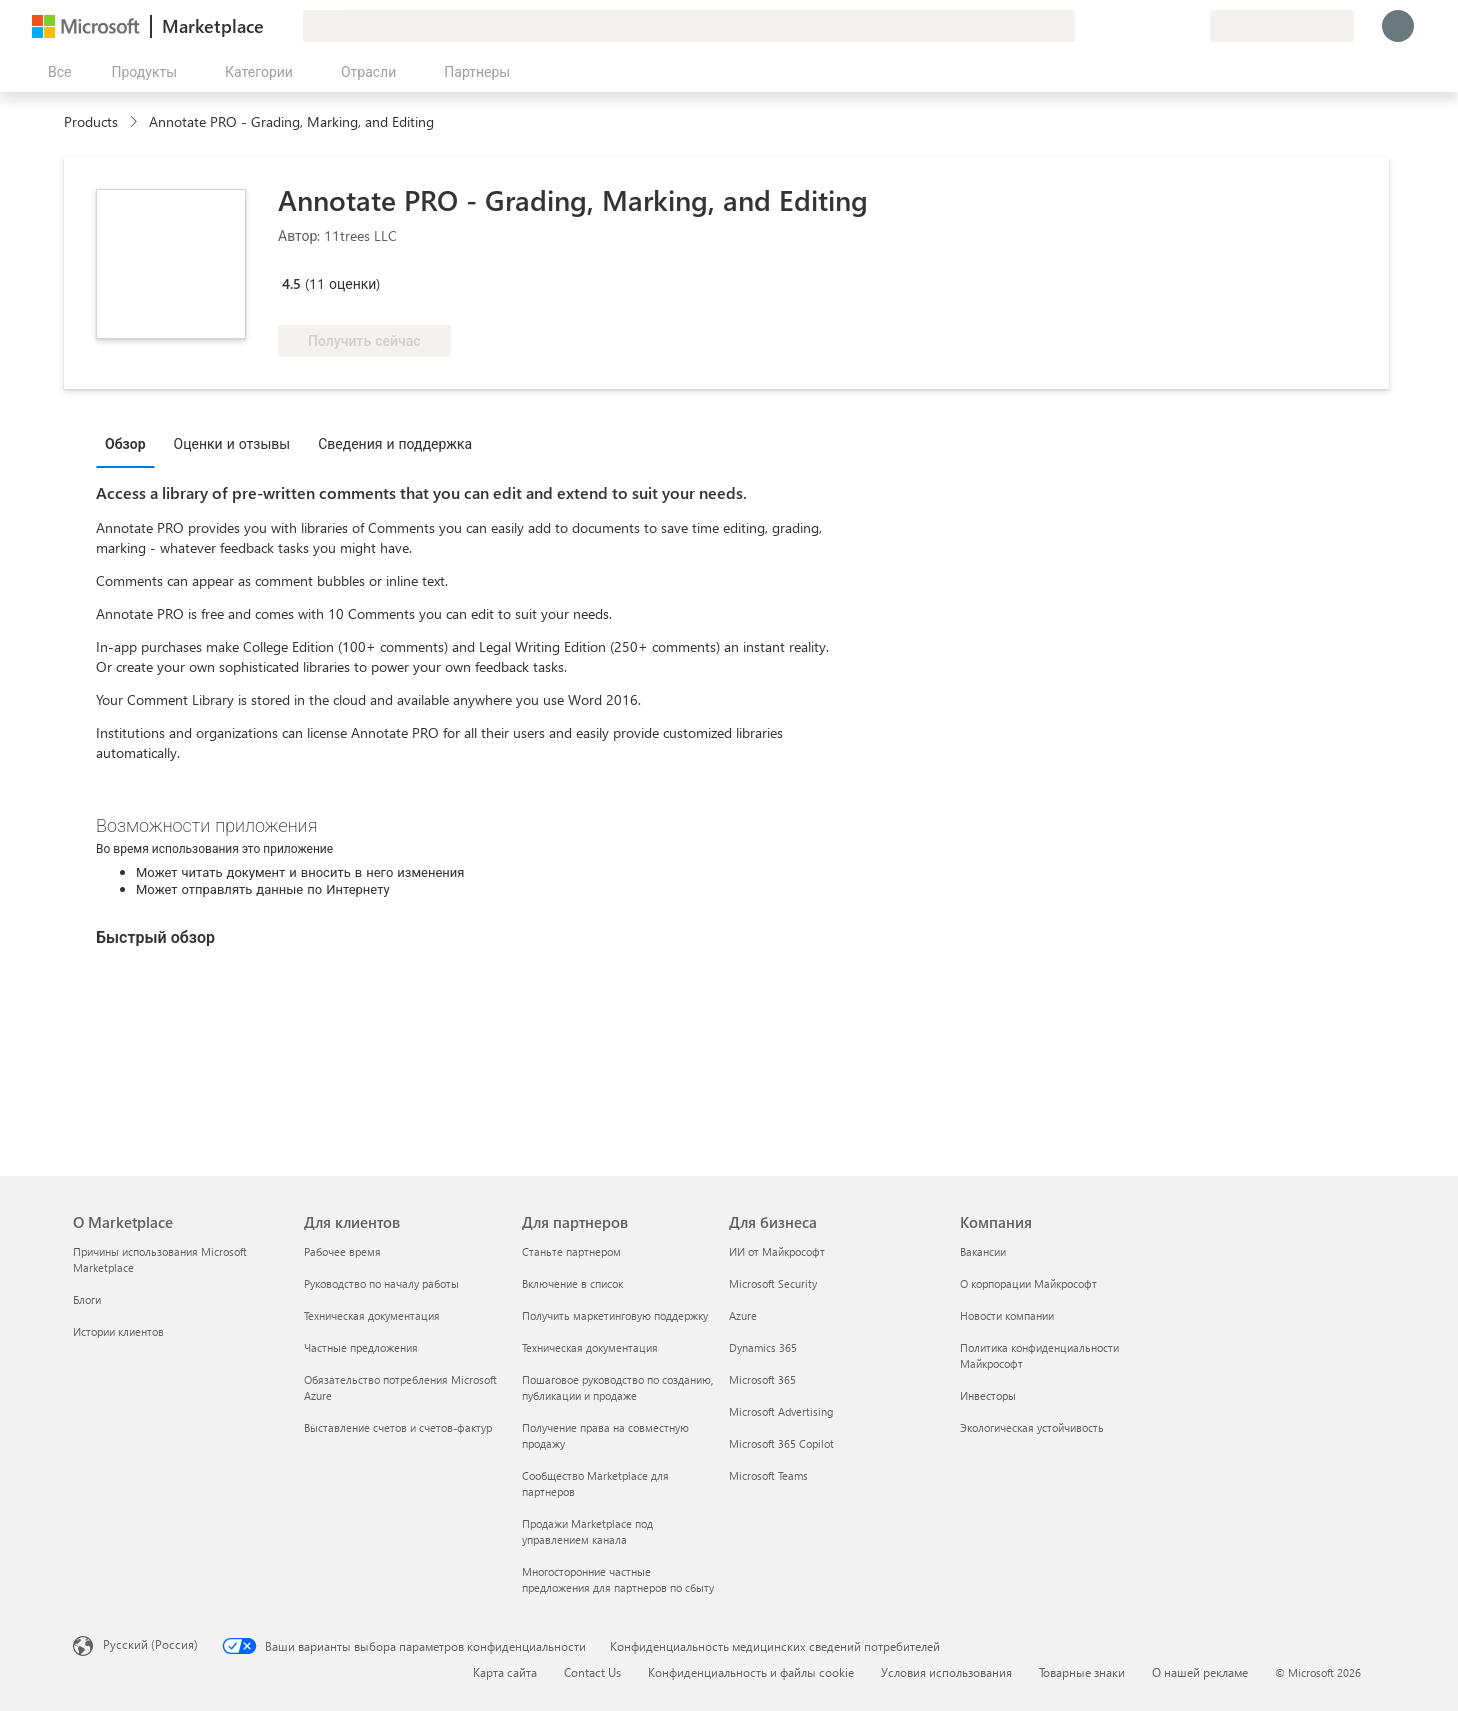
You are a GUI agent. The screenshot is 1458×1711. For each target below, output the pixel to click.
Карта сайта (505, 1672)
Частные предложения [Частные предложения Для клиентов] (361, 1347)
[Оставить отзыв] (1122, 26)
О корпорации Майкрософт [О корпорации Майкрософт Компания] (1028, 1283)
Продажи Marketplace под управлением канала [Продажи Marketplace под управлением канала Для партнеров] (587, 1531)
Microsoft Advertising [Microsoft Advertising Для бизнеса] (781, 1411)
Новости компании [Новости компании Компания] (1007, 1315)
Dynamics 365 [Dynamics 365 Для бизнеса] (763, 1347)
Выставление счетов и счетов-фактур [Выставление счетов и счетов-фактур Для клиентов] (398, 1427)
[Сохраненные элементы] (1170, 26)
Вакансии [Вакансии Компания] (983, 1251)
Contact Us (592, 1672)
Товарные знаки (1082, 1672)
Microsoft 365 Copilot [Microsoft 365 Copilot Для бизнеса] (781, 1443)
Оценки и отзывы (232, 443)
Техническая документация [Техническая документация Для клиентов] (372, 1315)
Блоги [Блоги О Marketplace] (87, 1299)
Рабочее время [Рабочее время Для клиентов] (342, 1251)
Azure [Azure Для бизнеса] (743, 1315)
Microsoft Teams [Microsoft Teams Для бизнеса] (768, 1475)
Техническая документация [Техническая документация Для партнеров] (590, 1347)
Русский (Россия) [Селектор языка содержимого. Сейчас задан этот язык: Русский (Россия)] (150, 1644)
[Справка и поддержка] (1146, 26)
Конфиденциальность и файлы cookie (751, 1672)
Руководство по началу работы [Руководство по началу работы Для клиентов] (381, 1283)
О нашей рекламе (1200, 1672)
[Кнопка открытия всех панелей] (55, 72)
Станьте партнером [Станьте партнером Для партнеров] (571, 1251)
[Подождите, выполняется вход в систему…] (1398, 26)
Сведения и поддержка (395, 443)
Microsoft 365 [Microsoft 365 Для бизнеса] (762, 1379)
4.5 (291, 283)
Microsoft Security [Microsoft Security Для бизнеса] (773, 1283)
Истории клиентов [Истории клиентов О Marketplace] (118, 1331)
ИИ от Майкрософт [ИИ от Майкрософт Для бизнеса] (777, 1251)
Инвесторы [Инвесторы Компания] (988, 1395)
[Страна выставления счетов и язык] (1282, 26)
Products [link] (91, 121)
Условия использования (946, 1672)
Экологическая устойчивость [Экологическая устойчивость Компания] (1032, 1427)
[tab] (130, 443)
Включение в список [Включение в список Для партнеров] (572, 1283)
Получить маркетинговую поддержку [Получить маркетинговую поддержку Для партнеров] (615, 1315)
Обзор (125, 443)
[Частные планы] (1194, 26)
